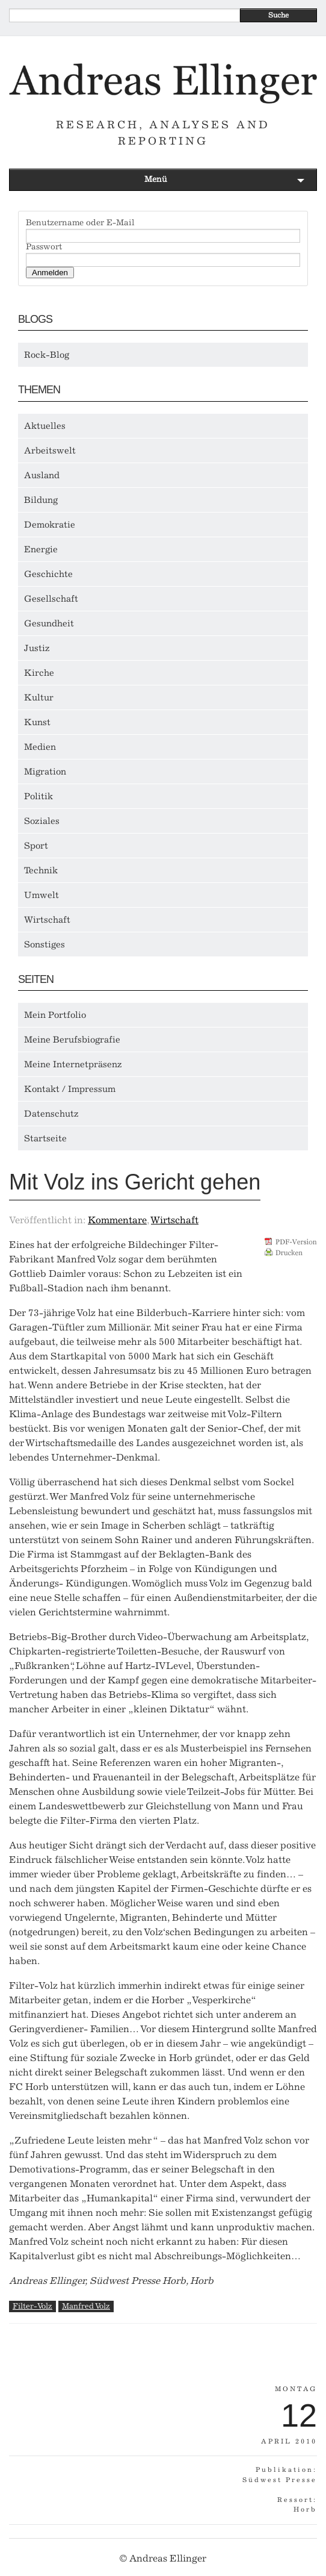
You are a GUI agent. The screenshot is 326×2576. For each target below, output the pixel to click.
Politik (38, 796)
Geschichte (48, 574)
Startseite (45, 1138)
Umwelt (41, 895)
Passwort (44, 247)
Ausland (42, 475)
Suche (278, 15)
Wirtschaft (47, 919)
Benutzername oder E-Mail (80, 223)
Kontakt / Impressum (69, 1089)
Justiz (37, 648)
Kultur (39, 697)
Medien (40, 746)
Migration (45, 771)
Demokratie (49, 524)
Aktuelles (45, 425)
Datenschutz (51, 1113)
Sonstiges (44, 944)
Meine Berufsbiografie (72, 1039)
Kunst (37, 722)
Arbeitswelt (50, 450)
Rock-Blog (46, 354)
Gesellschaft (51, 598)
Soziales (42, 821)
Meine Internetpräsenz (73, 1064)
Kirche (39, 672)
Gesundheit (49, 623)
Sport (36, 845)
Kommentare (117, 1220)
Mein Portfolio (55, 1014)
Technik (41, 870)
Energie (41, 549)
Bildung (41, 499)
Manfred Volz (86, 2305)
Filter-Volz (32, 2305)
